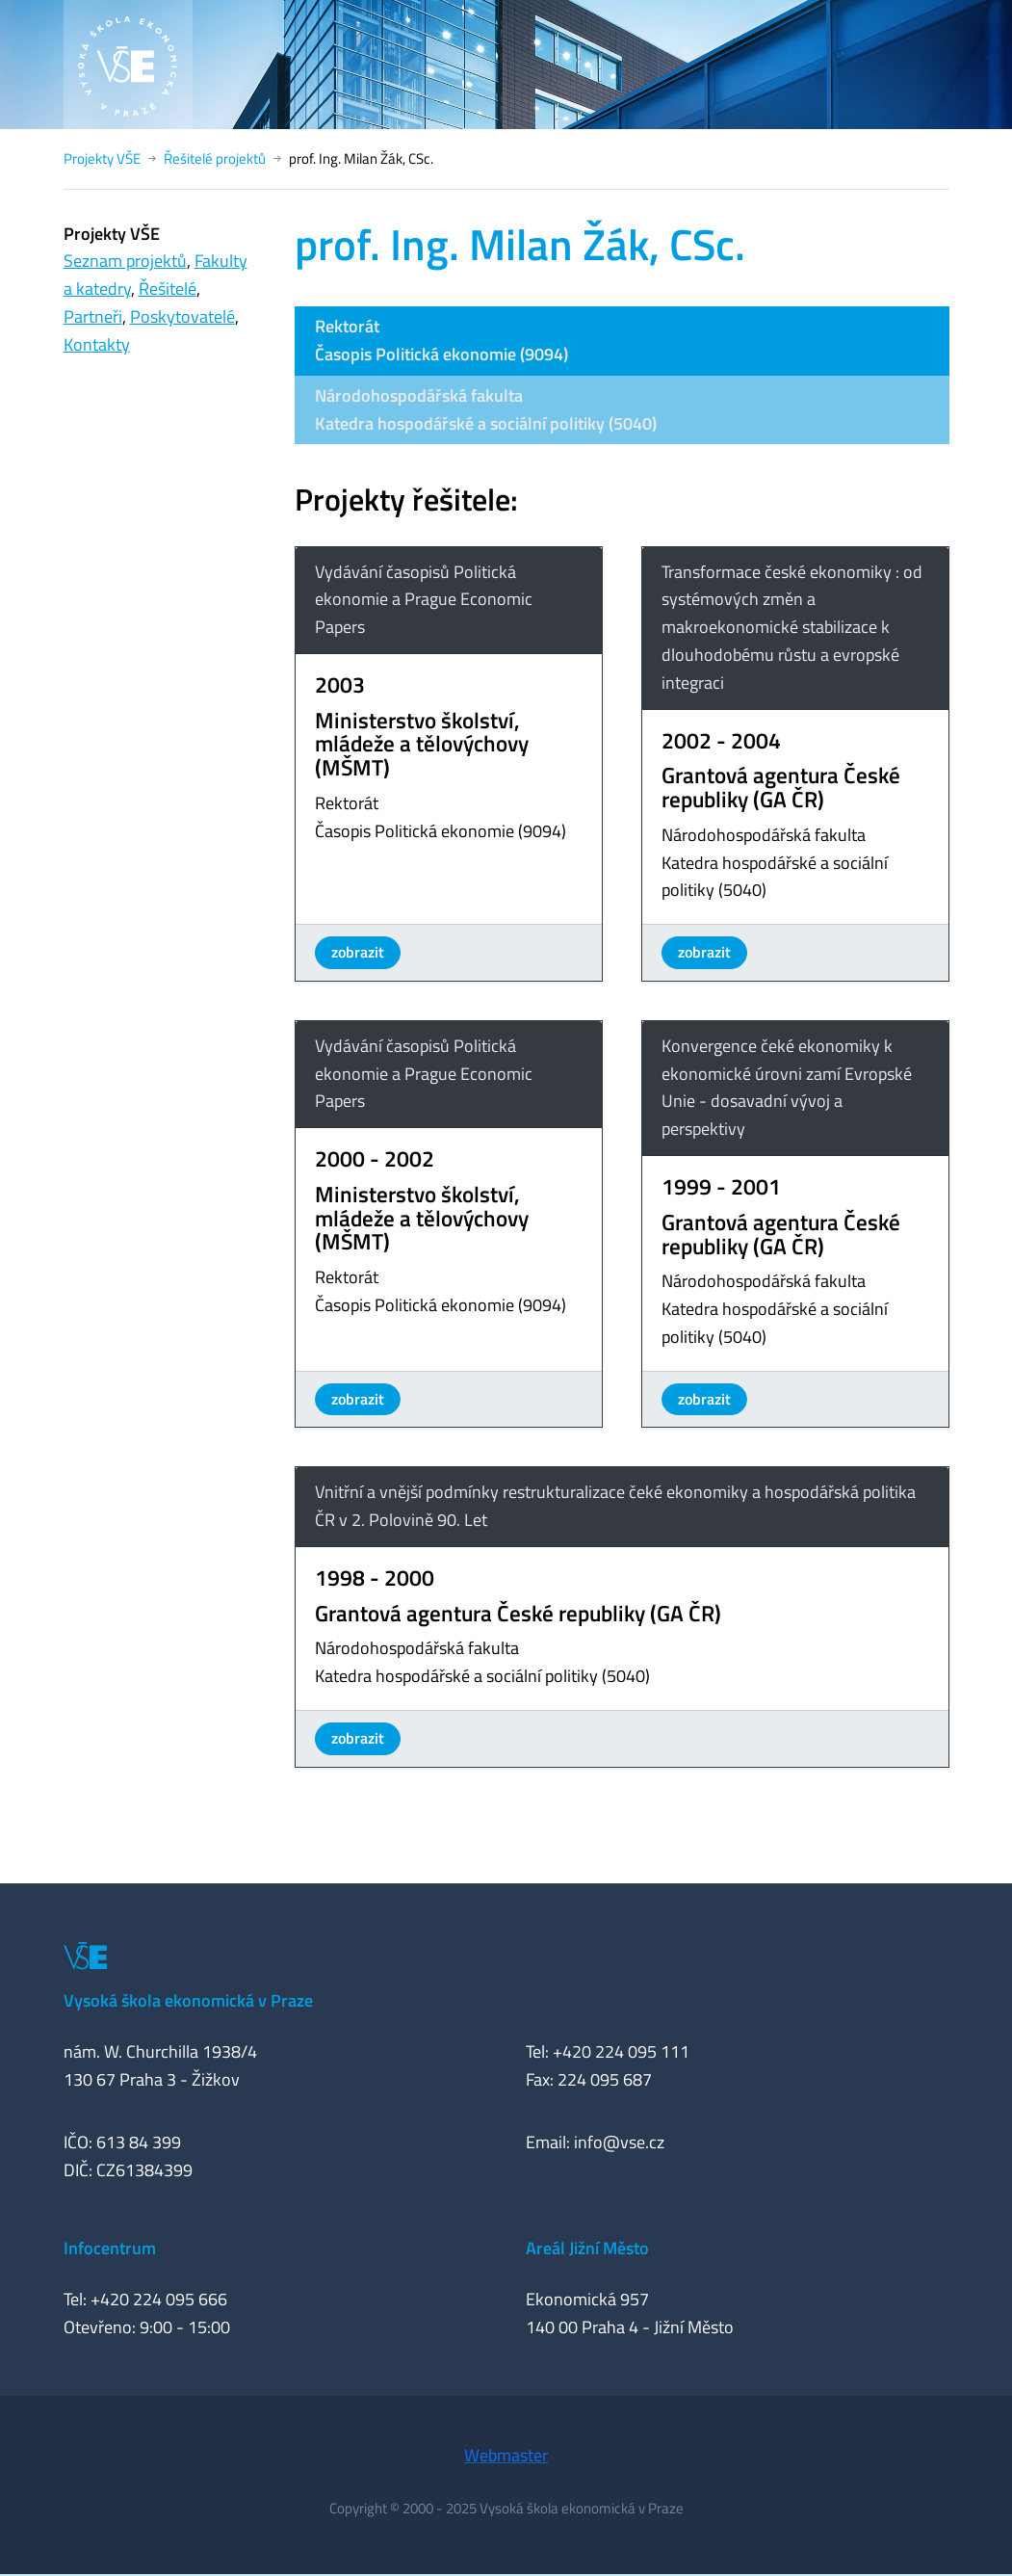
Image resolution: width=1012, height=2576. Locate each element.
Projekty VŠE (102, 158)
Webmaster (506, 2455)
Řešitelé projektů (215, 158)
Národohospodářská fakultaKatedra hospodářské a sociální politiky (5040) (486, 409)
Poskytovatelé (182, 316)
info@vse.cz (619, 2142)
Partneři (93, 316)
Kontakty (97, 344)
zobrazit (357, 951)
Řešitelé (167, 289)
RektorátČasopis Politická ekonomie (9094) (441, 340)
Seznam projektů (125, 261)
